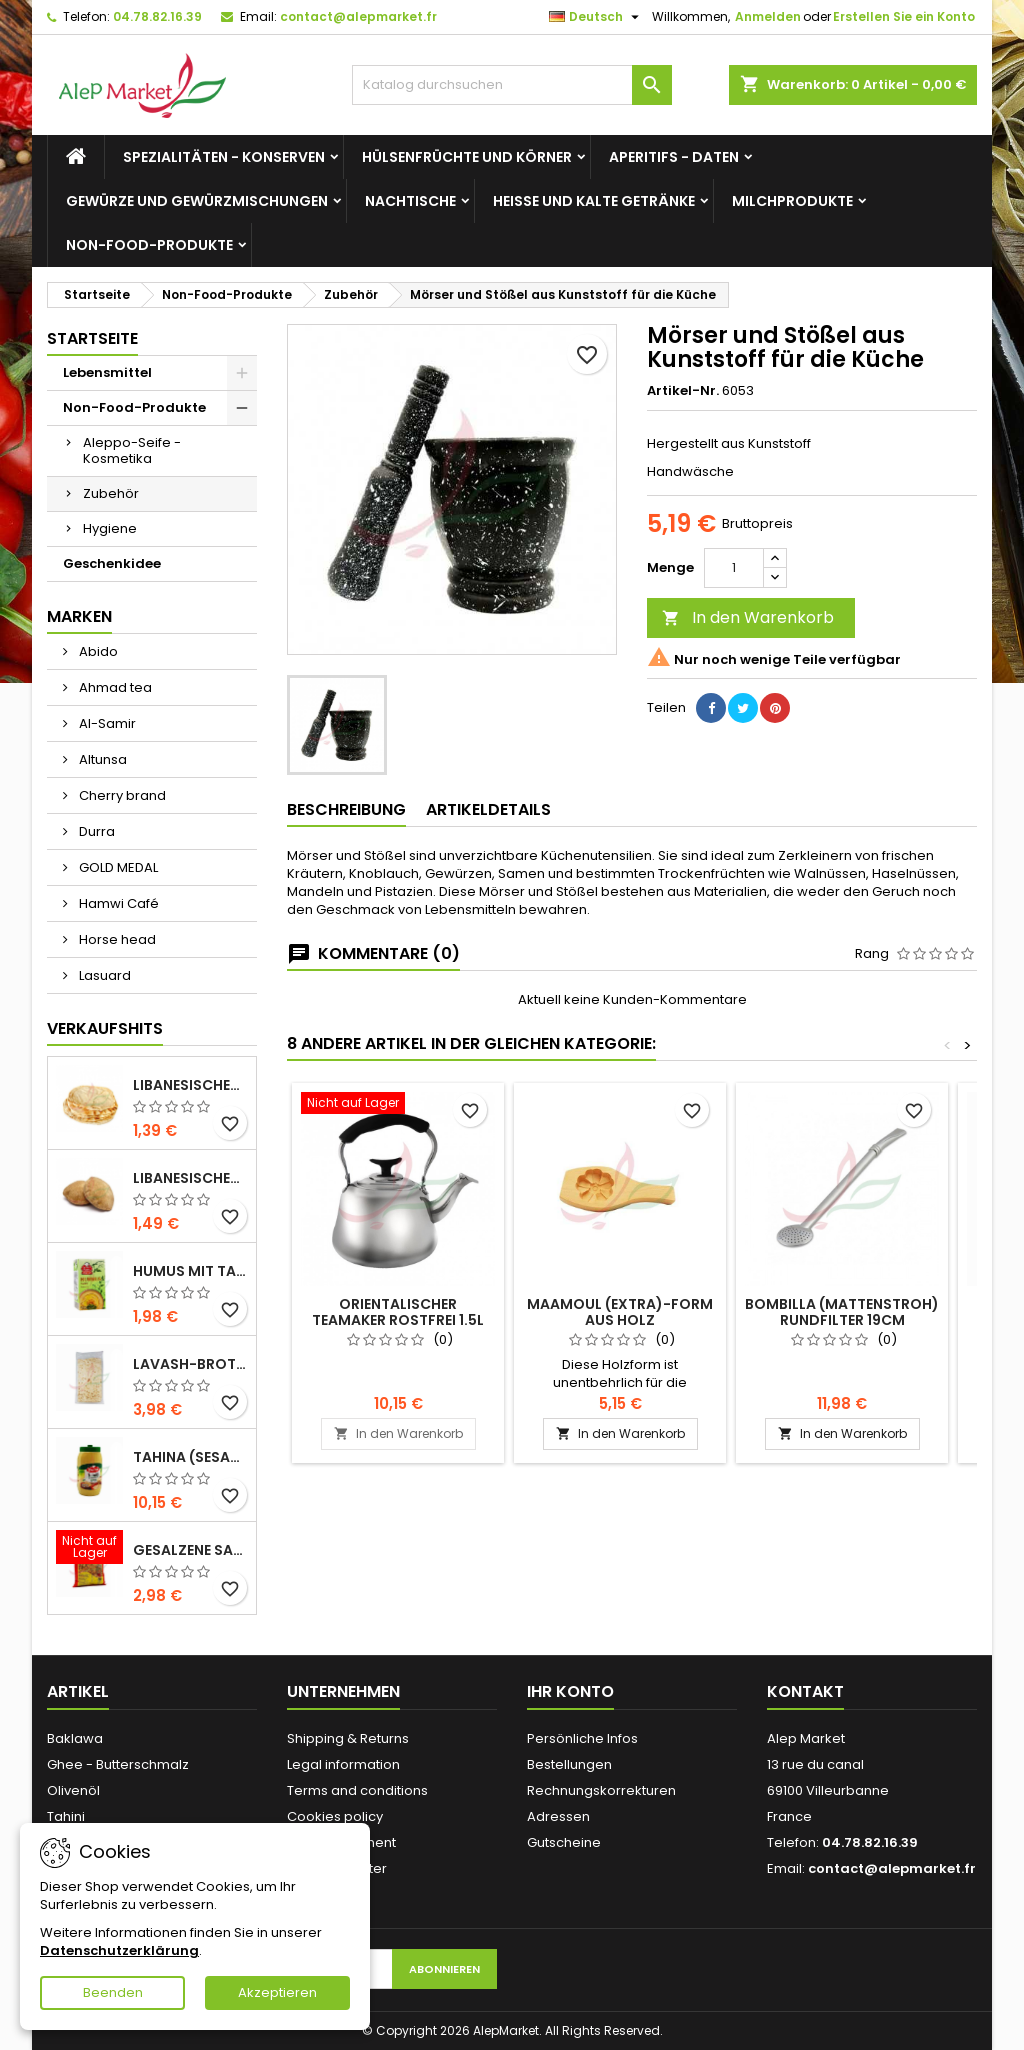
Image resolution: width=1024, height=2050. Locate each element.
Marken (79, 616)
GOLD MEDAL (117, 867)
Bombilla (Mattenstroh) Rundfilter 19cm (842, 1312)
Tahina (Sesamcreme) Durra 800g (190, 1457)
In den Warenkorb (748, 617)
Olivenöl (73, 1790)
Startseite (92, 338)
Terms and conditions (357, 1790)
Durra (95, 831)
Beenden (113, 1992)
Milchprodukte (792, 201)
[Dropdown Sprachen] (596, 17)
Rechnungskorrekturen (601, 1790)
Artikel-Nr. (683, 391)
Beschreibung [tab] (346, 809)
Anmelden (768, 16)
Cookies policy (335, 1816)
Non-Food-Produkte (149, 245)
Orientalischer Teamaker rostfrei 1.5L (398, 1312)
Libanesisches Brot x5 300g (190, 1085)
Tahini (66, 1816)
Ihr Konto (570, 1691)
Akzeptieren (277, 1992)
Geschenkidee (112, 563)
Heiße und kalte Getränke (594, 201)
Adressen (558, 1816)
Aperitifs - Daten (674, 157)
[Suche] (512, 85)
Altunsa (101, 759)
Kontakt (805, 1691)
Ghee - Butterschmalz (118, 1764)
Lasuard (103, 975)
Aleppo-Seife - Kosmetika (132, 450)
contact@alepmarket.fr (358, 16)
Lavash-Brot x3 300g (190, 1364)
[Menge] (734, 568)
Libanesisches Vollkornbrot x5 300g (190, 1178)
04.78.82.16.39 (157, 16)
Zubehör (111, 493)
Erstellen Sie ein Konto (904, 16)
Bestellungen (569, 1764)
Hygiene (110, 528)
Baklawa (75, 1738)
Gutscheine (564, 1842)
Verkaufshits (105, 1028)
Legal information (343, 1764)
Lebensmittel (107, 372)
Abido (97, 651)
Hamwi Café (117, 903)
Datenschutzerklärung (119, 1950)
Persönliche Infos (582, 1738)
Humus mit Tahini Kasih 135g (190, 1271)
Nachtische (410, 201)
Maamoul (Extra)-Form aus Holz (620, 1312)
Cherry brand (121, 795)
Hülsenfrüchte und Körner (467, 157)
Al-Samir (106, 723)
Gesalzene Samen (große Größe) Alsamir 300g (190, 1550)
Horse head (116, 939)
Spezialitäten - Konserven (224, 157)
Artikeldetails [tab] (488, 809)
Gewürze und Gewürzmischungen (197, 201)
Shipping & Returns (348, 1738)
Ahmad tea (114, 687)
